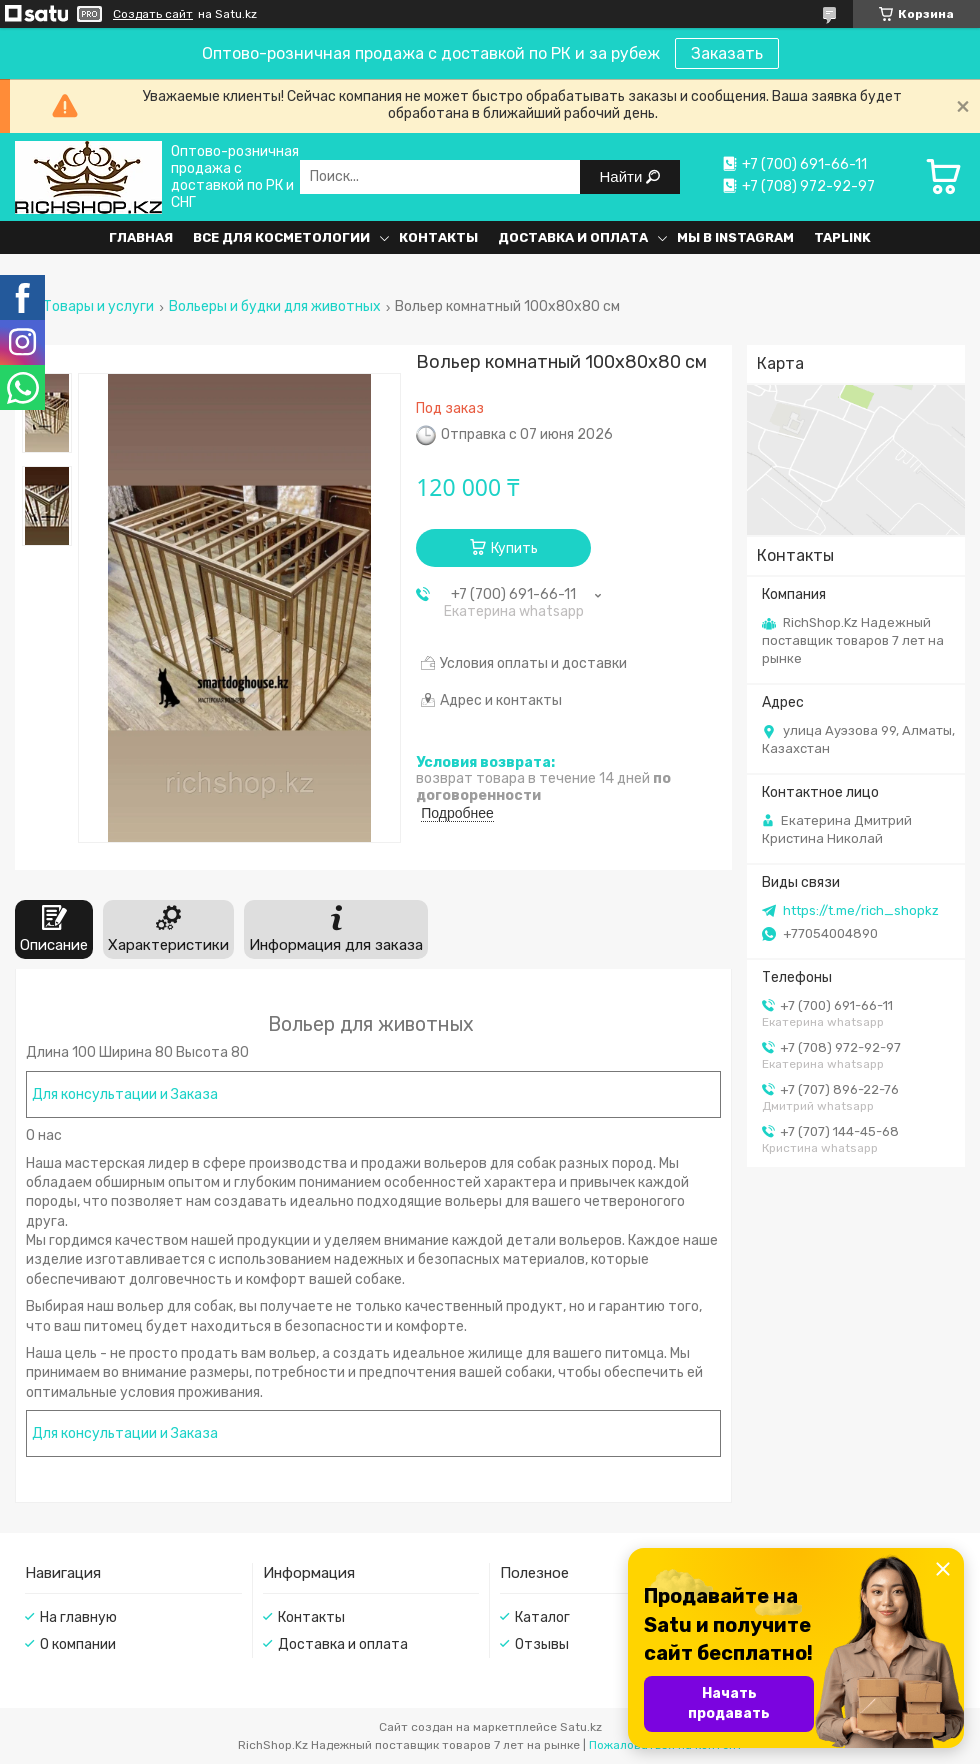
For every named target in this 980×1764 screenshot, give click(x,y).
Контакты (438, 237)
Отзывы (542, 1644)
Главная (141, 237)
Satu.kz (581, 1727)
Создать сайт (153, 14)
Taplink (842, 237)
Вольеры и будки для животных (275, 307)
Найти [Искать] (623, 176)
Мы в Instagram (735, 237)
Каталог (542, 1617)
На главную (78, 1617)
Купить (514, 548)
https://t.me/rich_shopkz (861, 910)
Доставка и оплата (573, 237)
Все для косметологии (281, 237)
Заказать (727, 53)
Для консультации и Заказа (125, 1094)
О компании (78, 1644)
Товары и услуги (98, 307)
